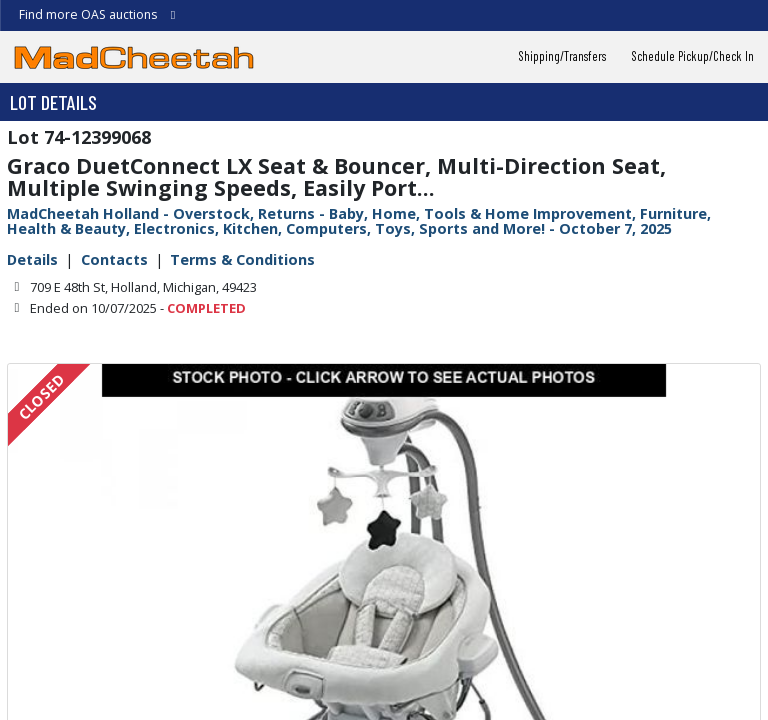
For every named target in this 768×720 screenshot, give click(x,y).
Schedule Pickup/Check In (693, 56)
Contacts (114, 259)
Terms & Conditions (242, 259)
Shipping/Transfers (562, 56)
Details (32, 259)
